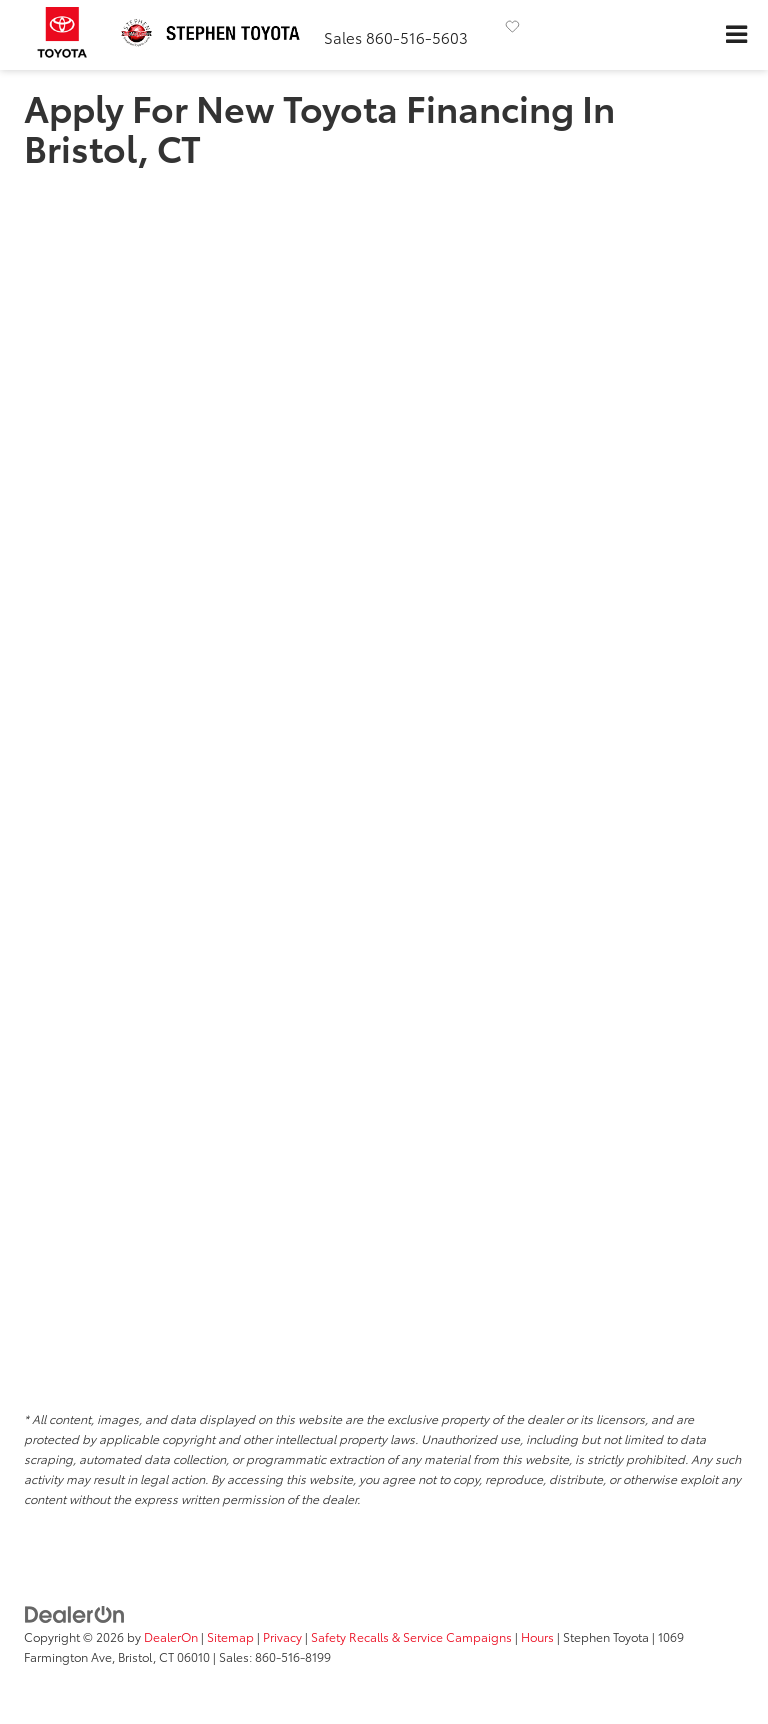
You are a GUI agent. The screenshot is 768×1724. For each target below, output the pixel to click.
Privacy (282, 1636)
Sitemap (230, 1636)
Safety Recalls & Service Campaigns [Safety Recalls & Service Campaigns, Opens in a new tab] (411, 1636)
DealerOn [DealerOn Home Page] (171, 1636)
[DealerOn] (75, 1612)
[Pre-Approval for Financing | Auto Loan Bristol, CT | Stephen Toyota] (384, 776)
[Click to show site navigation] (736, 35)
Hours (537, 1636)
